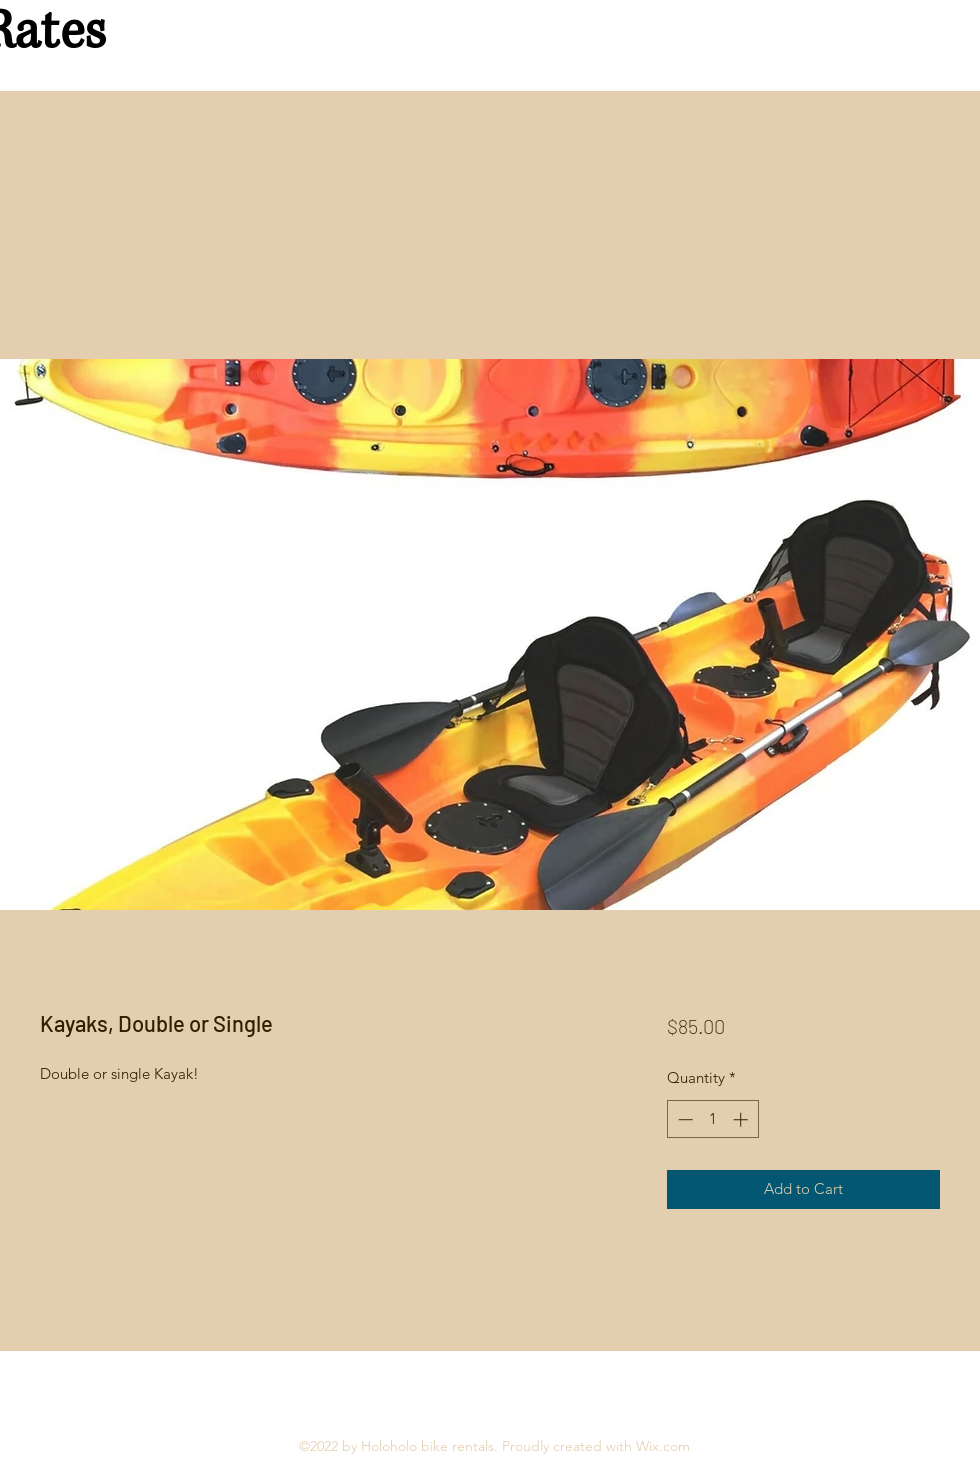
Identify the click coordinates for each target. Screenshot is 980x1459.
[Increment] (742, 1119)
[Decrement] (683, 1119)
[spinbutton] (712, 1119)
